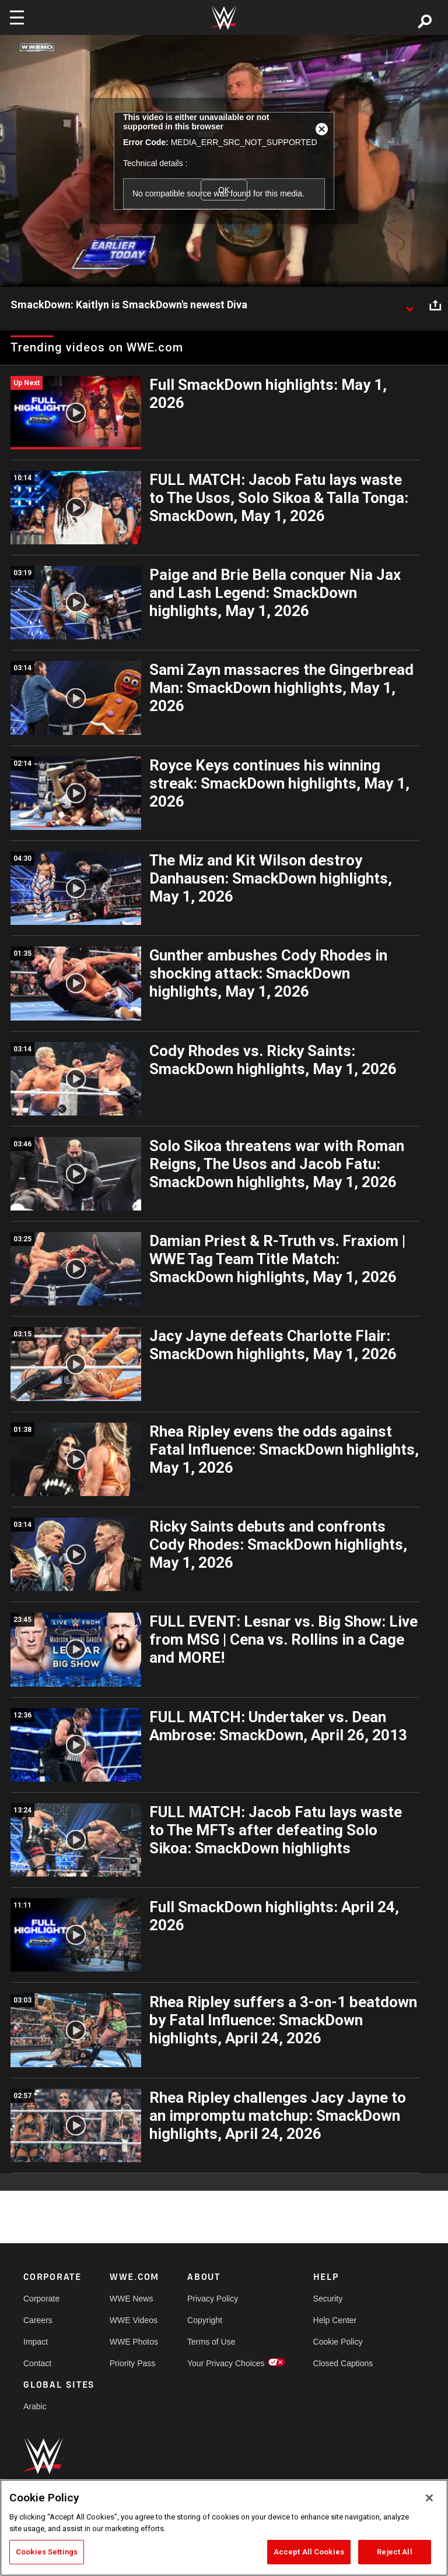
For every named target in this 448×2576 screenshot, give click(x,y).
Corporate (41, 2298)
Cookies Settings (47, 2551)
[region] (224, 2527)
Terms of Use (211, 2341)
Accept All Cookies (309, 2551)
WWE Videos (134, 2320)
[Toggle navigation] (17, 17)
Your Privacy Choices (226, 2363)
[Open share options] (435, 305)
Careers (37, 2320)
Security (328, 2298)
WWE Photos (134, 2341)
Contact (37, 2363)
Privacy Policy (212, 2298)
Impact (35, 2341)
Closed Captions (343, 2363)
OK (224, 190)
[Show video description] (409, 305)
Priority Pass (133, 2363)
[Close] (429, 2498)
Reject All (394, 2551)
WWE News (131, 2298)
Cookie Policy (338, 2341)
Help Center (335, 2320)
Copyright (204, 2320)
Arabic (35, 2406)
